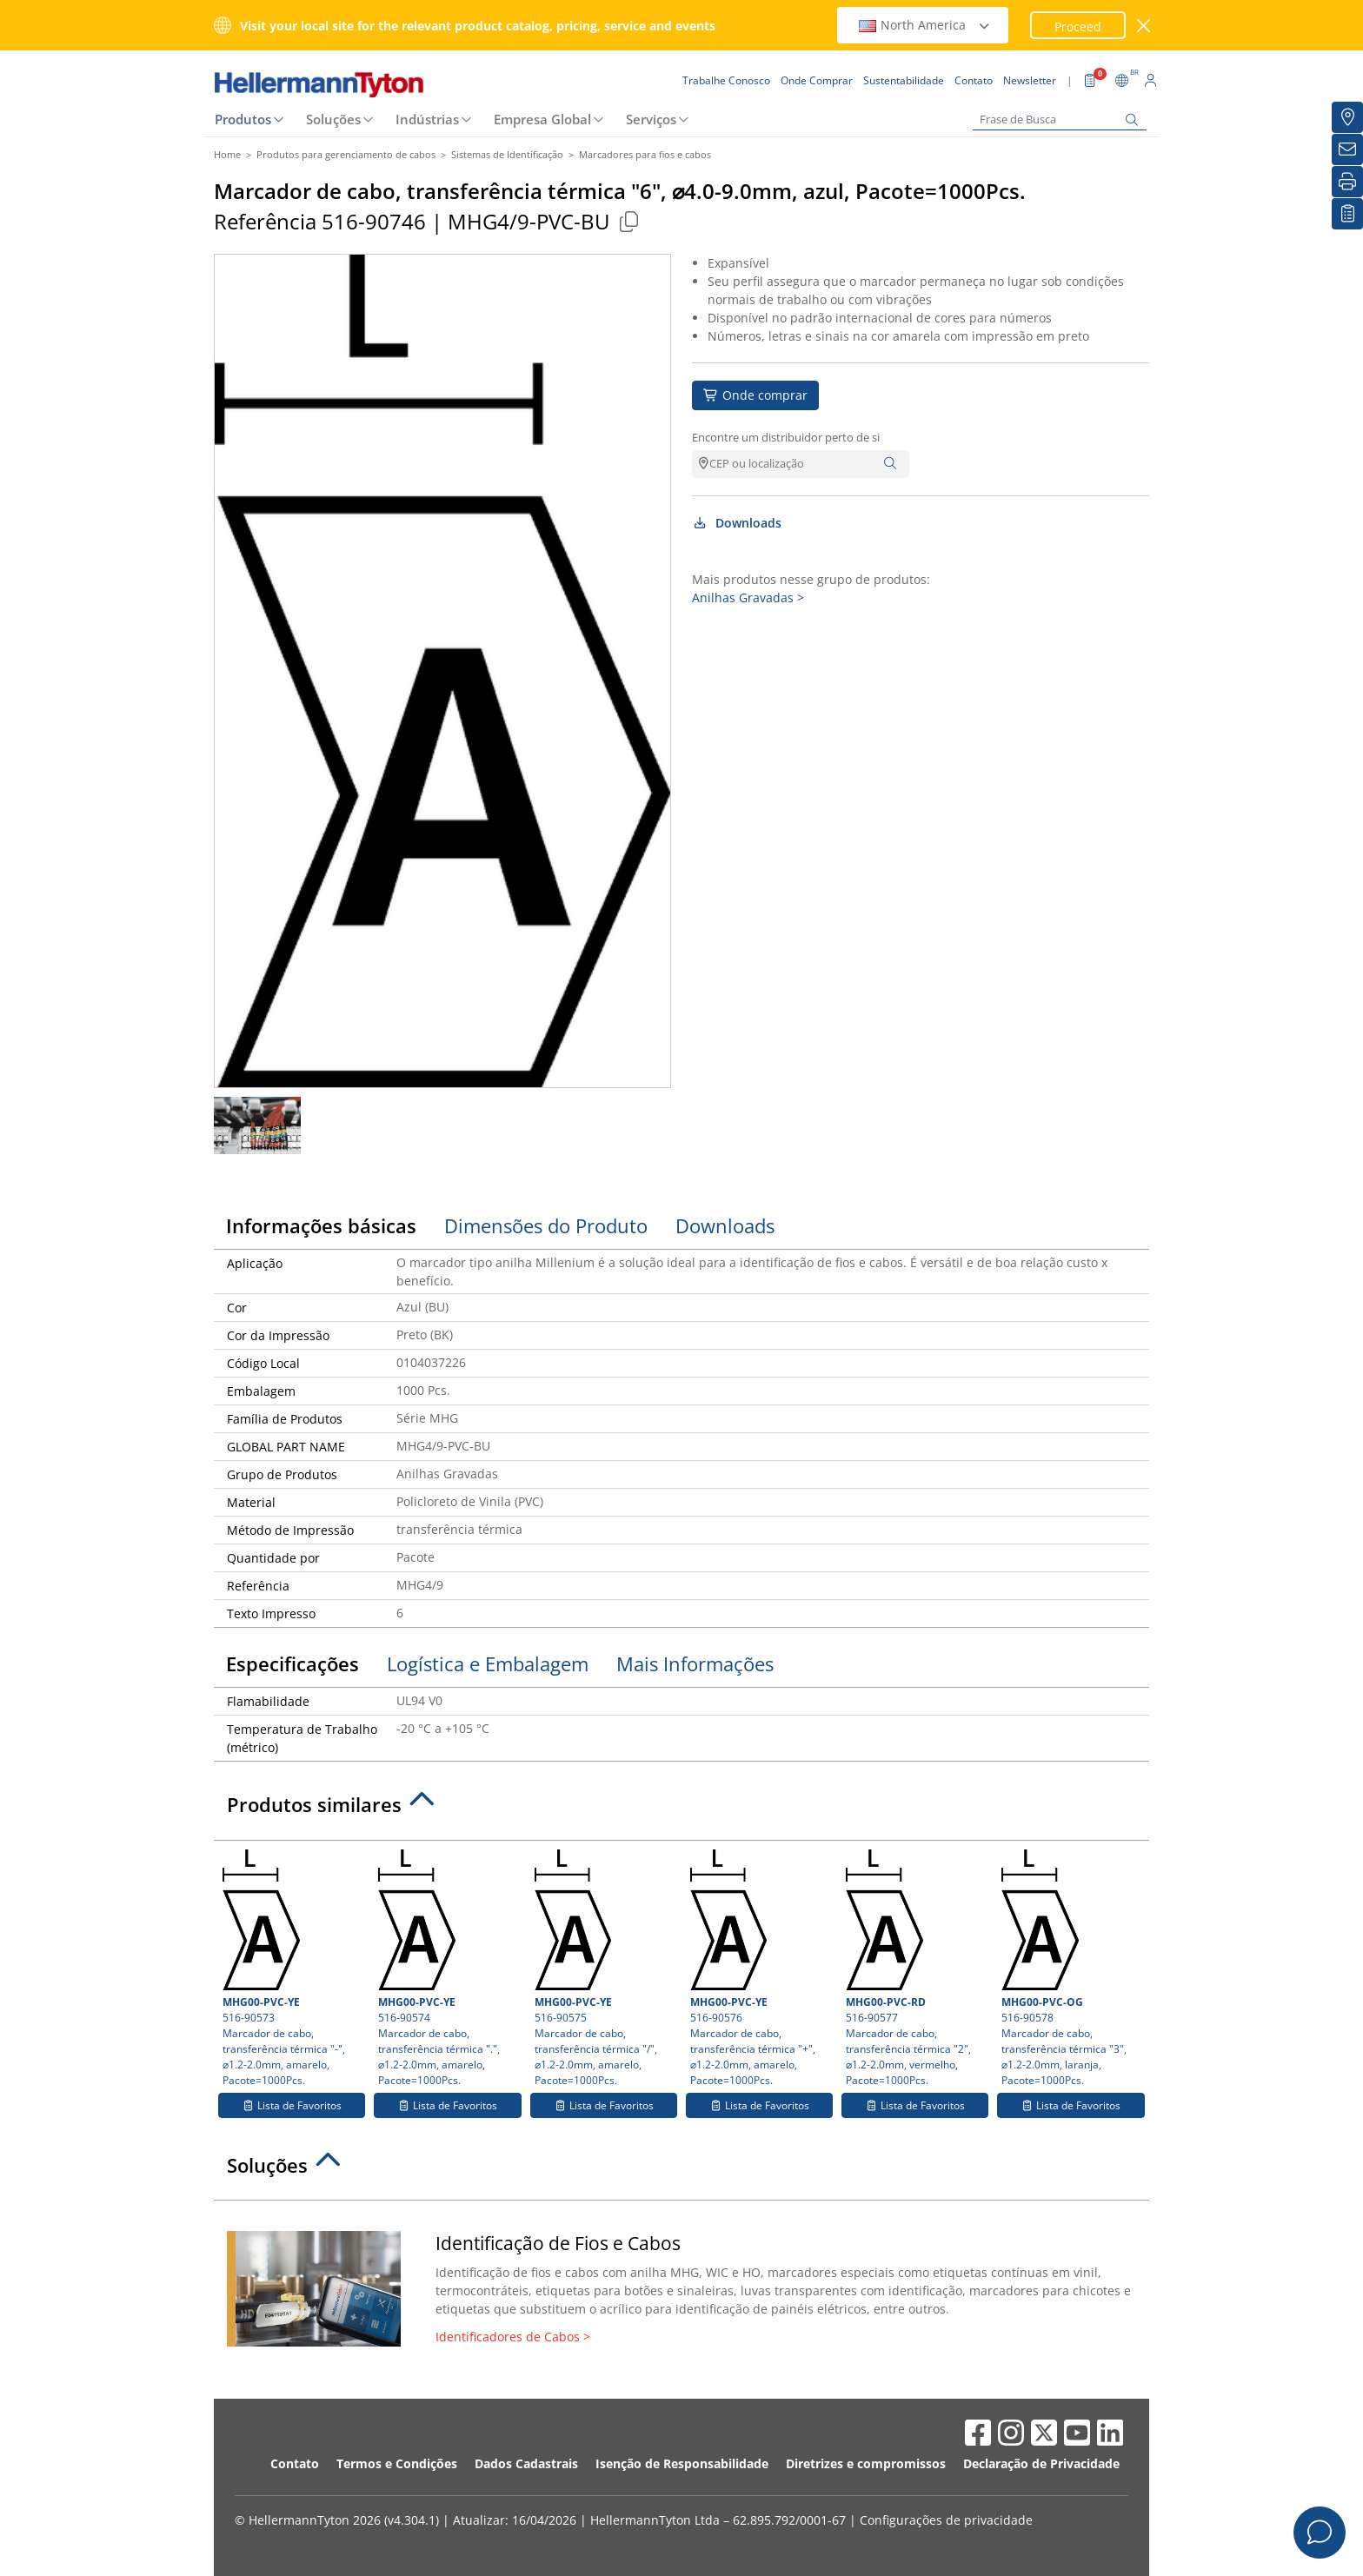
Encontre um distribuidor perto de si (786, 437)
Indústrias (427, 119)
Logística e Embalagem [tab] (487, 1663)
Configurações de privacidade (946, 2520)
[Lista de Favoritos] (1347, 213)
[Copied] (628, 221)
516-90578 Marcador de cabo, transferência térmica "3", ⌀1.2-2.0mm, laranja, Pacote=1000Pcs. (1070, 1968)
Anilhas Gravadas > (748, 597)
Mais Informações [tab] (695, 1663)
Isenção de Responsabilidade (681, 2463)
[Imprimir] (1347, 181)
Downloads (736, 523)
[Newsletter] (1347, 149)
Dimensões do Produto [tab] (546, 1225)
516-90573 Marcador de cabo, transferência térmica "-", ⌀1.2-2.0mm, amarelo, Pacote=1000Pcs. (292, 1968)
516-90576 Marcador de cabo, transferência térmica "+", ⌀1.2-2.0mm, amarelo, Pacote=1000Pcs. (759, 1968)
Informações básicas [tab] (321, 1225)
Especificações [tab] (292, 1663)
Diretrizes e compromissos (866, 2463)
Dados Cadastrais (526, 2463)
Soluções (333, 119)
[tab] (681, 1809)
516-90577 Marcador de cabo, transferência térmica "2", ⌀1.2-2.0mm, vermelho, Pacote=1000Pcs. (915, 1968)
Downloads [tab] (725, 1225)
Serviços (651, 119)
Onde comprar (755, 395)
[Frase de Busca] (1060, 119)
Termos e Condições (396, 2463)
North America (925, 25)
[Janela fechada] (1144, 26)
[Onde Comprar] (1347, 117)
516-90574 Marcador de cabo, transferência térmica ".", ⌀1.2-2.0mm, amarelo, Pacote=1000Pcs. (447, 1968)
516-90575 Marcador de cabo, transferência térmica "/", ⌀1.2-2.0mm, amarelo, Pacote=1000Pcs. (604, 1968)
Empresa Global (542, 119)
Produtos (243, 119)
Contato (294, 2463)
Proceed (1077, 26)
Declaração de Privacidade (1041, 2463)
